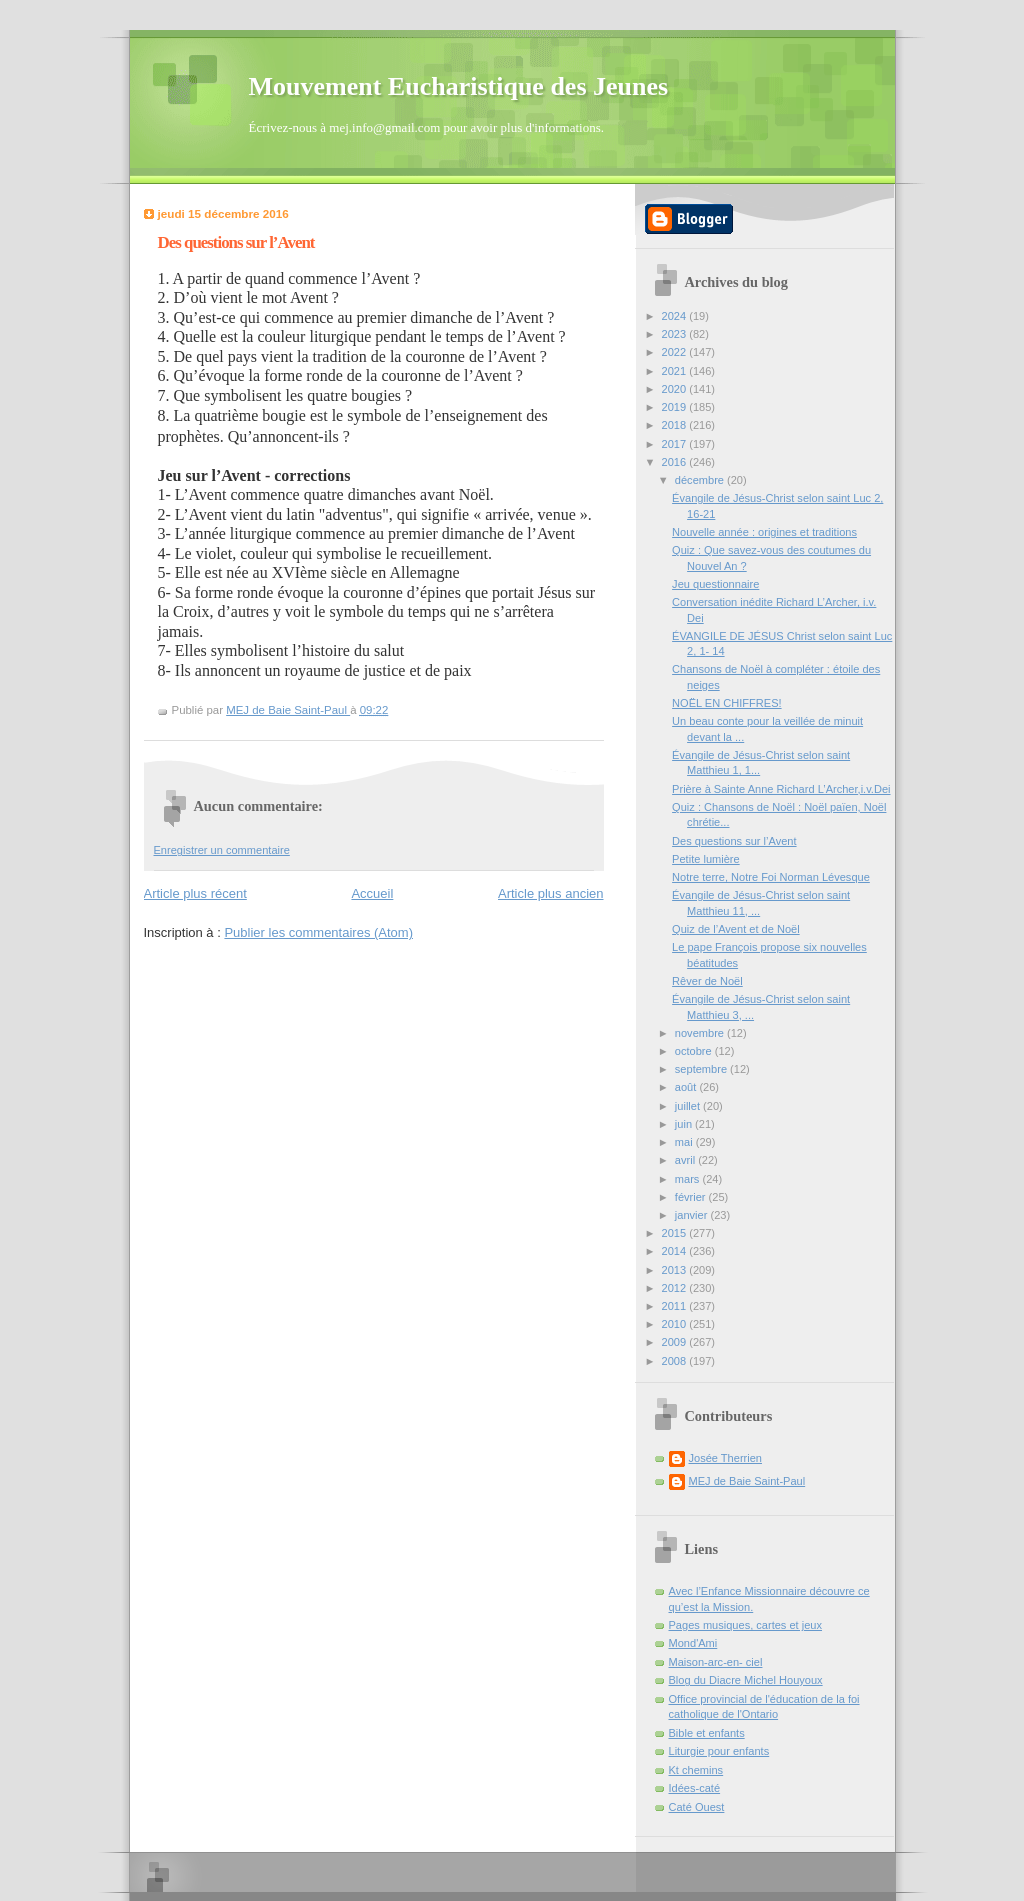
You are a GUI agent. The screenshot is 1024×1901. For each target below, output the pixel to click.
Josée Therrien (725, 1458)
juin (685, 1124)
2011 (676, 1306)
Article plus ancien (551, 893)
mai (685, 1142)
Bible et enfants (707, 1733)
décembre (701, 480)
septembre (702, 1069)
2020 (676, 389)
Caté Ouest (697, 1807)
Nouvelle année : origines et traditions (764, 532)
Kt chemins (696, 1770)
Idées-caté (695, 1788)
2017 (676, 444)
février (692, 1197)
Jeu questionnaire (715, 584)
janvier (693, 1215)
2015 (676, 1233)
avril (686, 1160)
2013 (676, 1270)
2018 (676, 425)
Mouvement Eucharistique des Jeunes (459, 86)
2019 (676, 407)
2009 (676, 1342)
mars (689, 1179)
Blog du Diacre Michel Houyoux (746, 1680)
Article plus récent (195, 893)
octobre (695, 1051)
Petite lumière (706, 859)
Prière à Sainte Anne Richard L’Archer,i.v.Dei (781, 789)
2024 (676, 316)
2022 (676, 352)
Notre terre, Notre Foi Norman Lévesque (771, 877)
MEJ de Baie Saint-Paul (747, 1481)
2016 (676, 462)
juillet (689, 1106)
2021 (676, 371)
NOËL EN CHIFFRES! (726, 703)
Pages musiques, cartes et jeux (746, 1625)
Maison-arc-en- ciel (716, 1662)
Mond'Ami (693, 1643)
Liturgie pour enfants (719, 1751)
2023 (676, 334)
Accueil (372, 893)
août (687, 1087)
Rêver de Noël (707, 981)
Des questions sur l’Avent (734, 841)
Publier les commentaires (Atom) (318, 932)
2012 (676, 1288)
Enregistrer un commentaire (222, 850)
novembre (701, 1033)
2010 (676, 1324)
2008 (676, 1361)
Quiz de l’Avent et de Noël (736, 929)
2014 (676, 1251)
